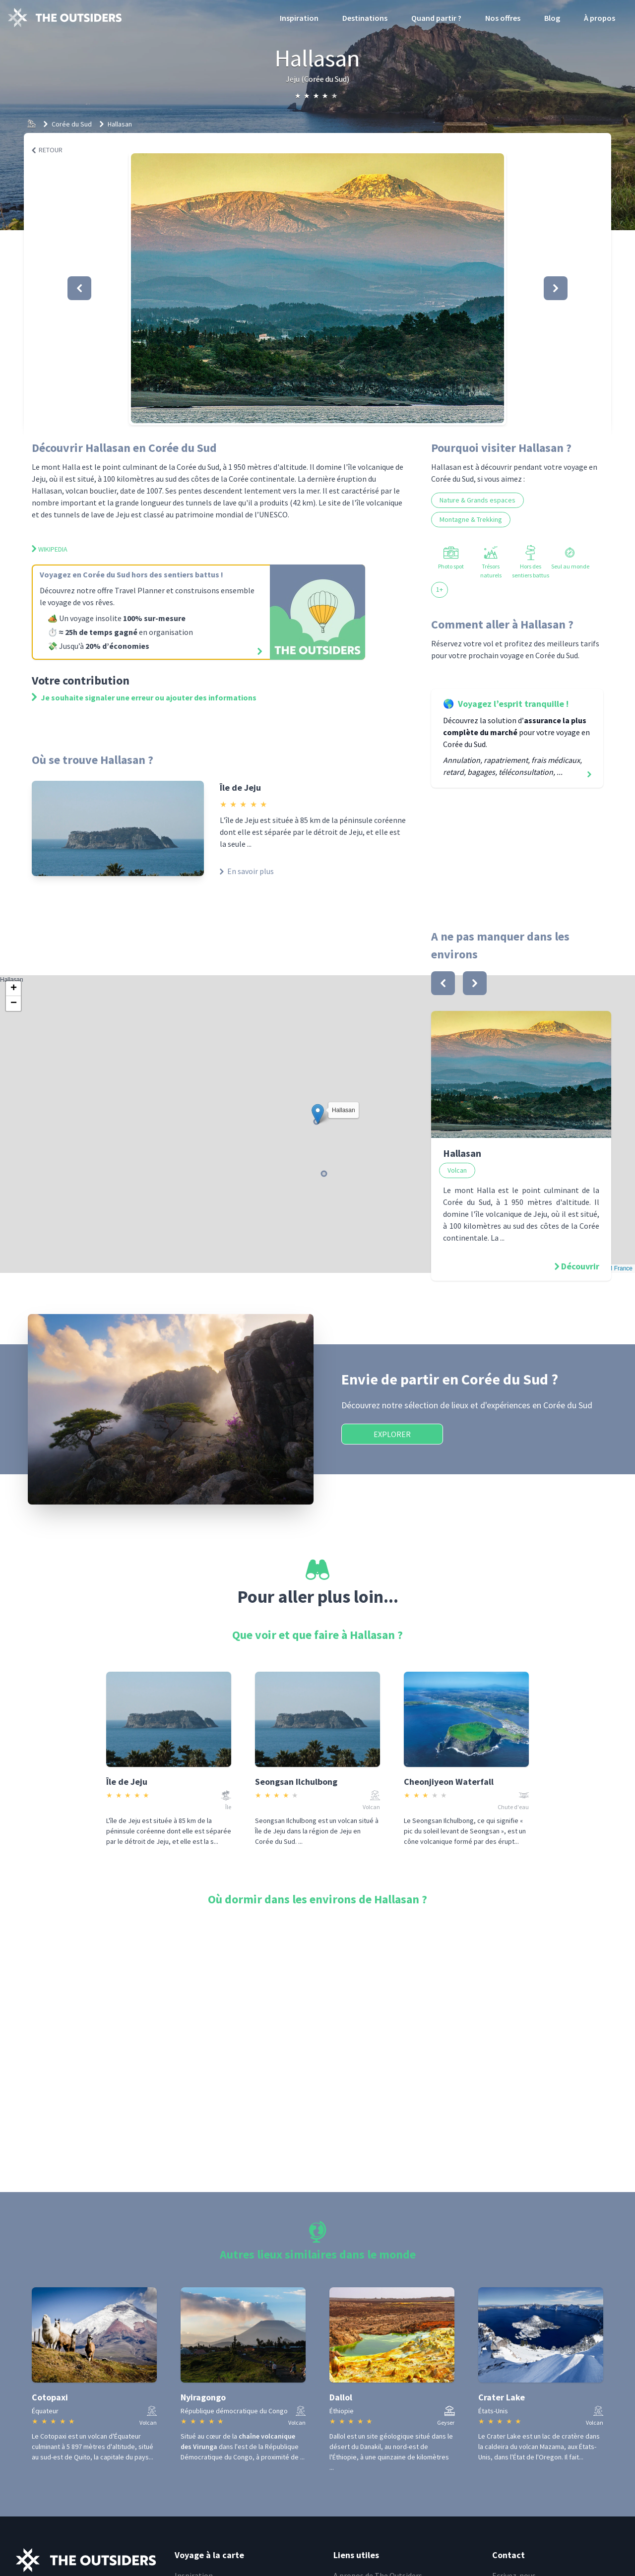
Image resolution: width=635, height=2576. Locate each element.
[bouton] (443, 983)
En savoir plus (247, 871)
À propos (599, 18)
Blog (552, 18)
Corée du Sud (72, 124)
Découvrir (580, 1266)
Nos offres (502, 18)
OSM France (616, 1268)
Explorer (392, 1434)
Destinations (364, 18)
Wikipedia (49, 549)
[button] (317, 288)
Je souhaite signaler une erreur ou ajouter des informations (144, 697)
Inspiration (299, 18)
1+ (439, 589)
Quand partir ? (436, 18)
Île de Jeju (240, 787)
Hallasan (120, 124)
